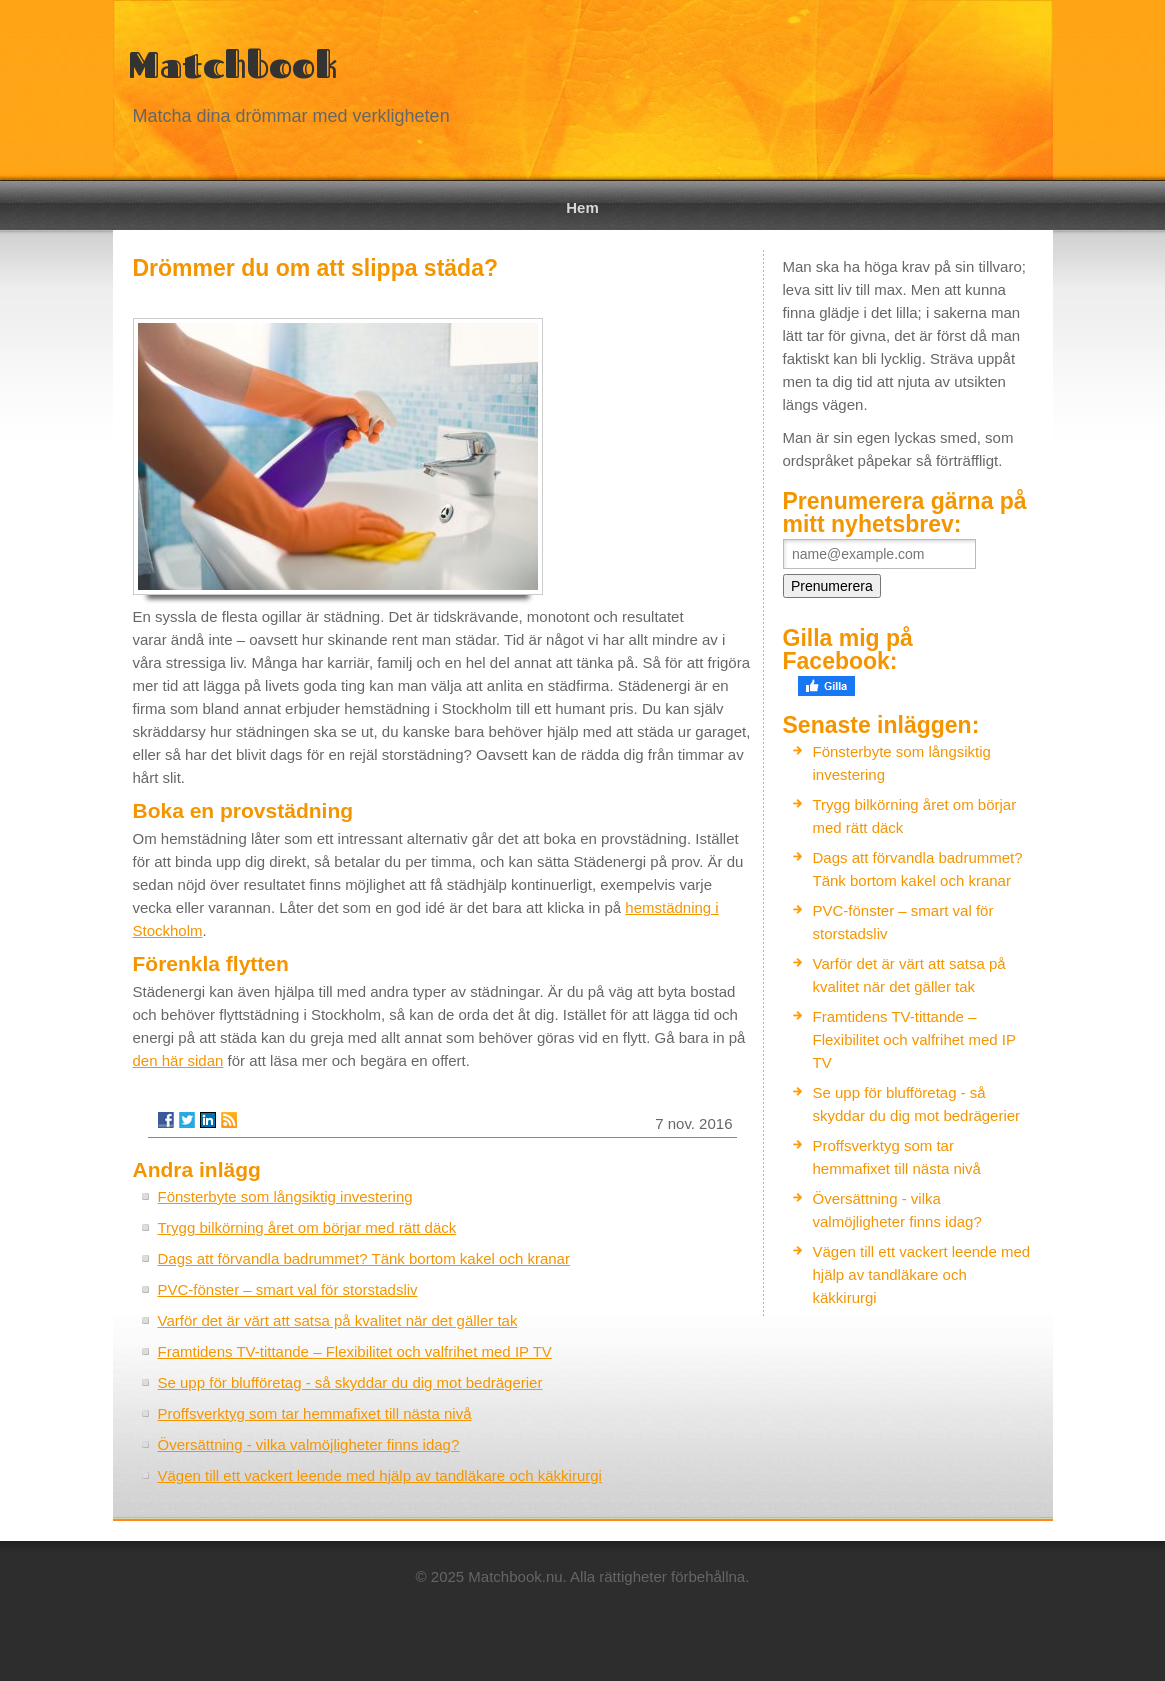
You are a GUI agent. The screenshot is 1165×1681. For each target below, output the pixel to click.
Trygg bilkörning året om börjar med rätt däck (307, 1227)
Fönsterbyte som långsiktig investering (285, 1196)
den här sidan (178, 1060)
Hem (582, 207)
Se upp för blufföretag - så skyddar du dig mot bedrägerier (350, 1382)
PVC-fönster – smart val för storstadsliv (288, 1289)
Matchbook (232, 64)
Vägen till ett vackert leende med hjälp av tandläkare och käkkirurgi (380, 1475)
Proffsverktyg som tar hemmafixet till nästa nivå (315, 1413)
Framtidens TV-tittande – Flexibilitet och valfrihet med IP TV (355, 1351)
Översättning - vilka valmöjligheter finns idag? (309, 1444)
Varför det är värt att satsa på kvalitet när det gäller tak (338, 1320)
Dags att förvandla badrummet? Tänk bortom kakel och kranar (364, 1258)
